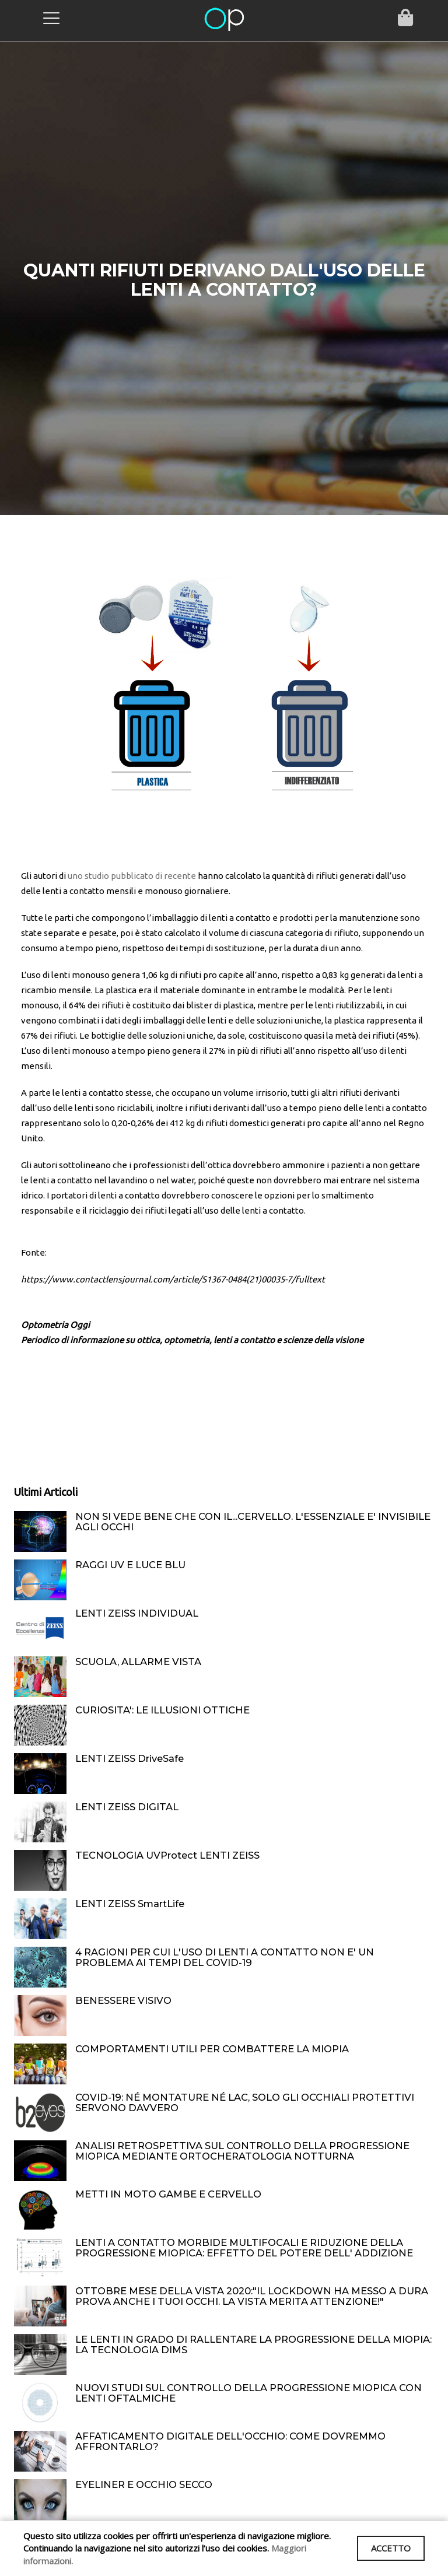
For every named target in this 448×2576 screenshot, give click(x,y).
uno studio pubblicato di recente (132, 876)
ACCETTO (389, 2548)
